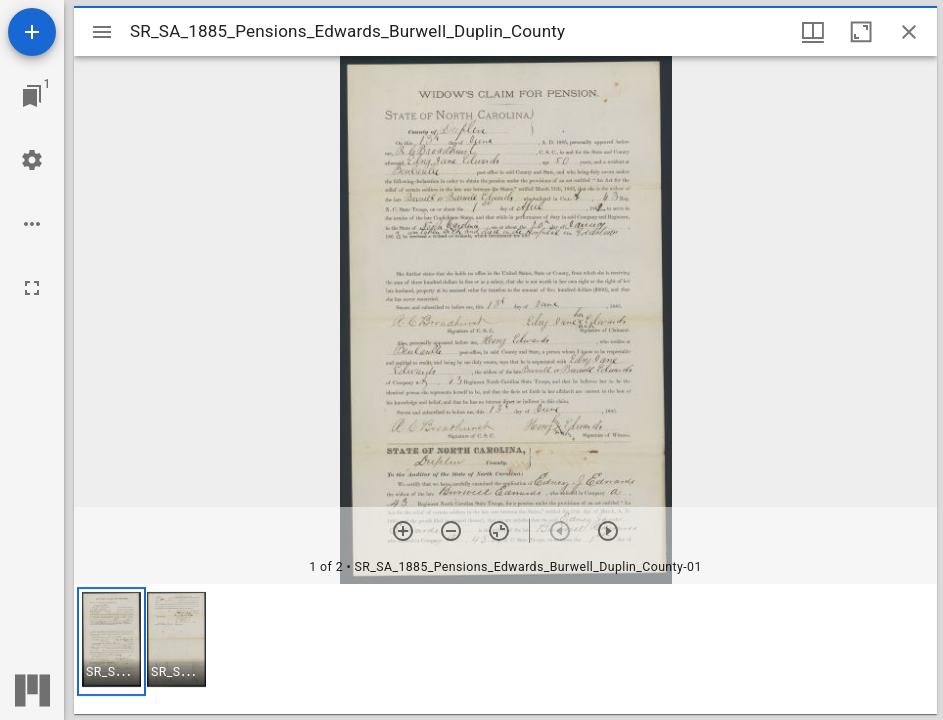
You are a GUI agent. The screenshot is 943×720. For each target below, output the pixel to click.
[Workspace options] (32, 224)
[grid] (505, 649)
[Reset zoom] (499, 531)
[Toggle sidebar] (102, 32)
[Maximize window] (861, 32)
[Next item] (608, 531)
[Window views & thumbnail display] (813, 32)
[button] (111, 641)
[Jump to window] (32, 96)
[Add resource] (32, 32)
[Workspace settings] (32, 160)
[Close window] (909, 32)
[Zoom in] (403, 531)
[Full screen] (32, 288)
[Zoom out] (451, 531)
